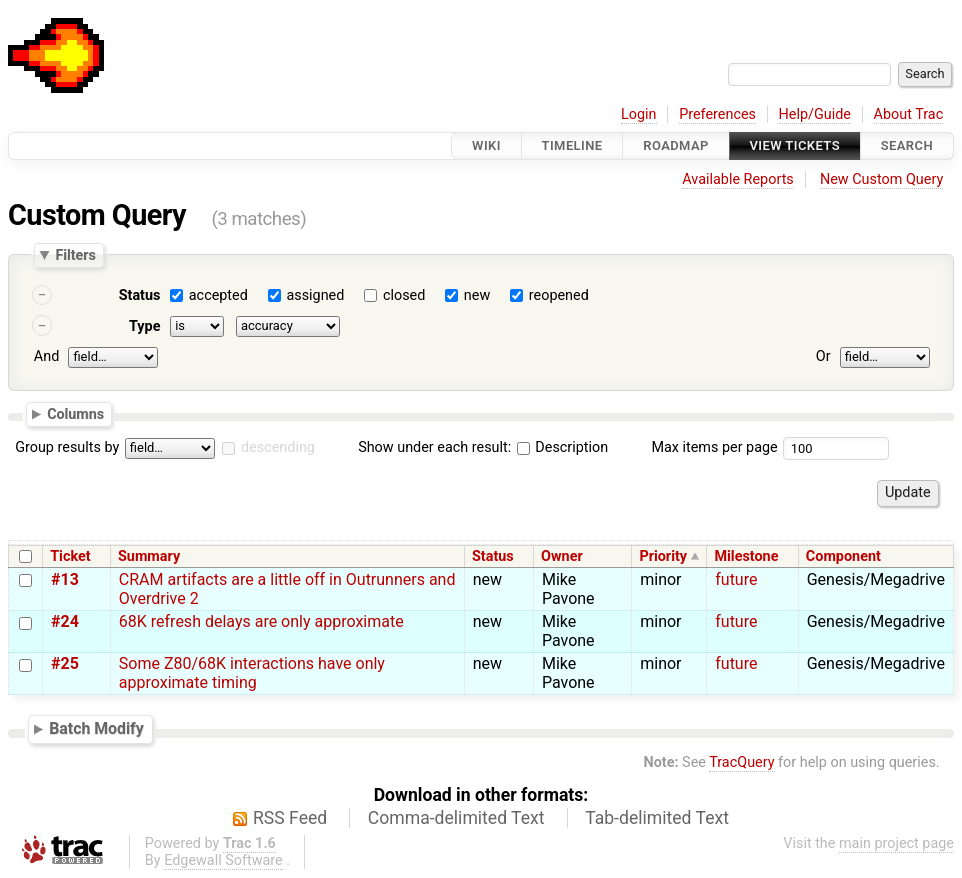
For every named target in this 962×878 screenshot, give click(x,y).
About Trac (909, 114)
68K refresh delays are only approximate (261, 621)
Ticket (70, 556)
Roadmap (676, 145)
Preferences (717, 114)
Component (843, 556)
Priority (663, 556)
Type (144, 326)
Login (639, 114)
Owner (562, 556)
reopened (559, 295)
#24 (65, 621)
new (477, 295)
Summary (149, 556)
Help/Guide (815, 114)
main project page (896, 843)
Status (140, 295)
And (46, 356)
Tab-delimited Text (657, 818)
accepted (218, 295)
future (736, 579)
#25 (65, 663)
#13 (65, 579)
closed (404, 295)
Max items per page (714, 447)
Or (823, 356)
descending (278, 447)
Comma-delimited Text (456, 818)
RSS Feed (290, 818)
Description (562, 447)
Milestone (746, 556)
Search (907, 145)
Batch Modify (96, 728)
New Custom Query (881, 179)
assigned (315, 295)
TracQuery (741, 762)
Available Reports (738, 179)
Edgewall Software (223, 860)
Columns (75, 413)
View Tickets (795, 145)
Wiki (486, 145)
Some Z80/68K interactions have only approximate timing (252, 673)
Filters (75, 255)
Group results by (67, 447)
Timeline (572, 145)
